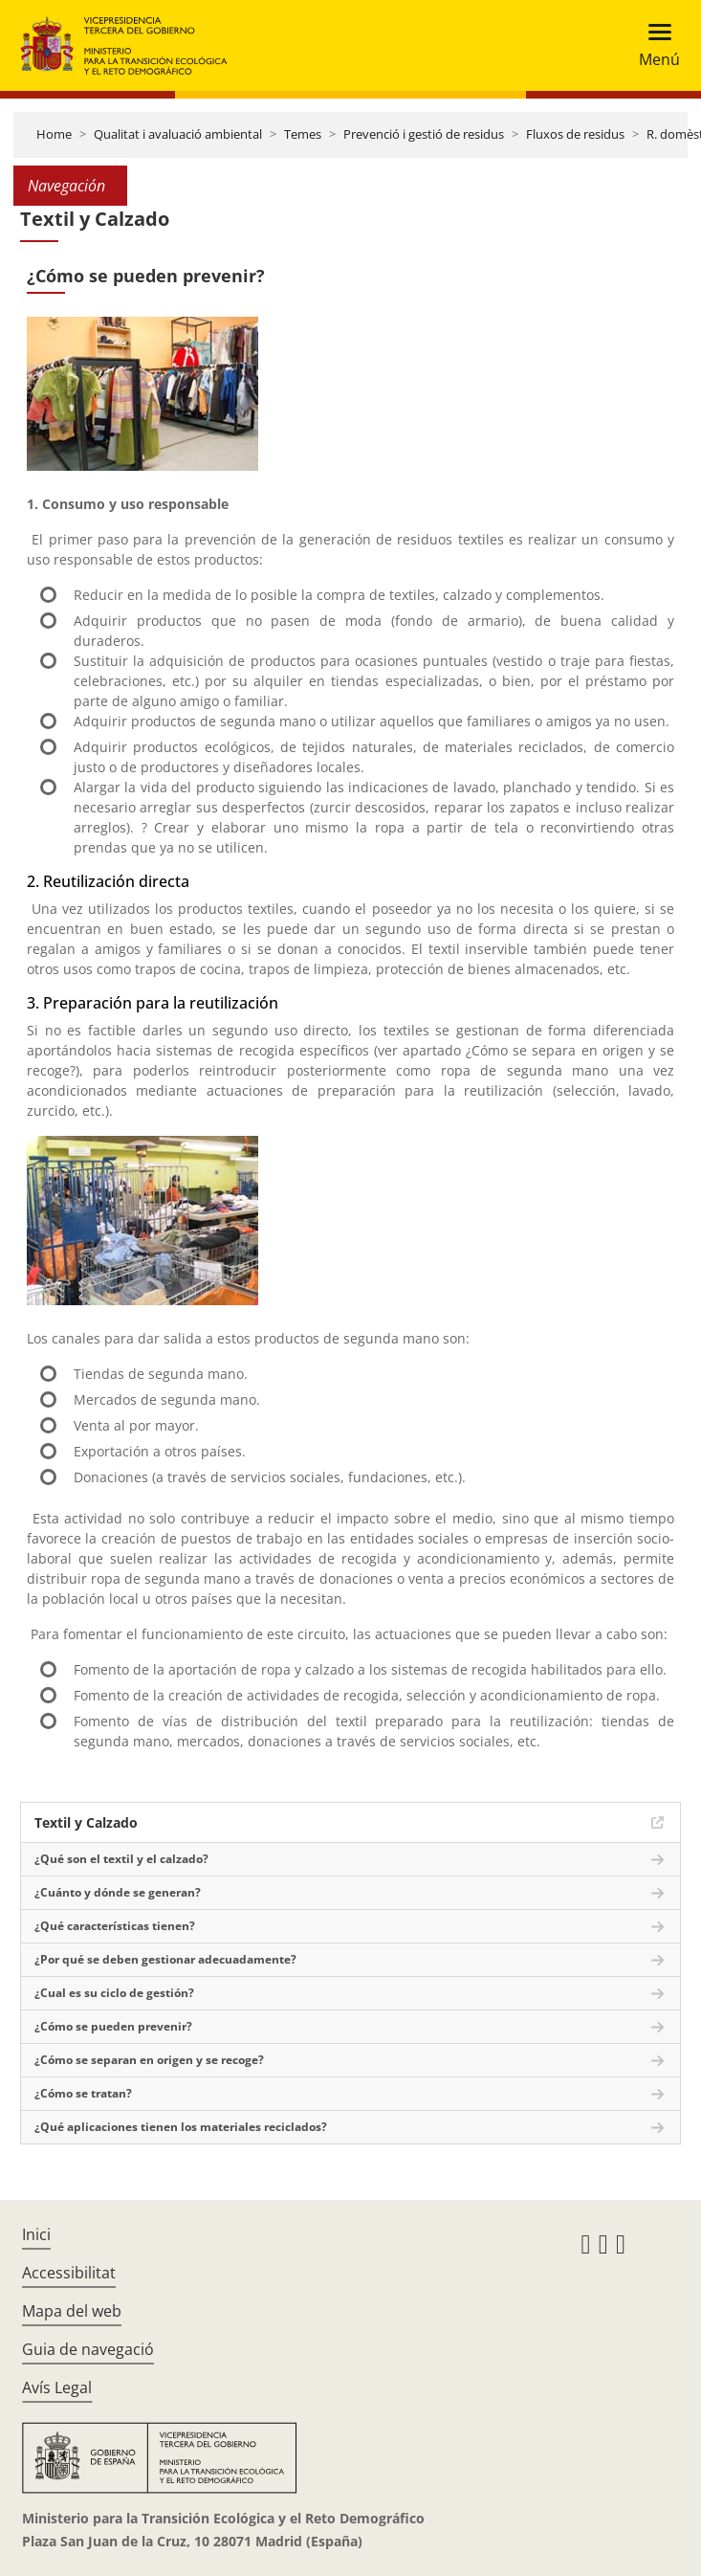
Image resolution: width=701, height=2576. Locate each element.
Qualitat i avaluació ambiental (178, 134)
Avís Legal (57, 2387)
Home (54, 134)
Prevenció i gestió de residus (423, 134)
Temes (302, 134)
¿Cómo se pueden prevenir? (113, 2026)
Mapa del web (71, 2310)
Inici (36, 2234)
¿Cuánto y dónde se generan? (117, 1892)
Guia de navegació (88, 2349)
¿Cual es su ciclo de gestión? (114, 1993)
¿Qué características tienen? (114, 1926)
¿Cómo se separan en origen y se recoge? (149, 2060)
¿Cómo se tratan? (83, 2093)
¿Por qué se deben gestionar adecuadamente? (165, 1959)
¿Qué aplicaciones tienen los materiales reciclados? (180, 2127)
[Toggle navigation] (653, 45)
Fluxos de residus (575, 134)
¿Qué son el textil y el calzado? (121, 1859)
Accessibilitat (69, 2272)
